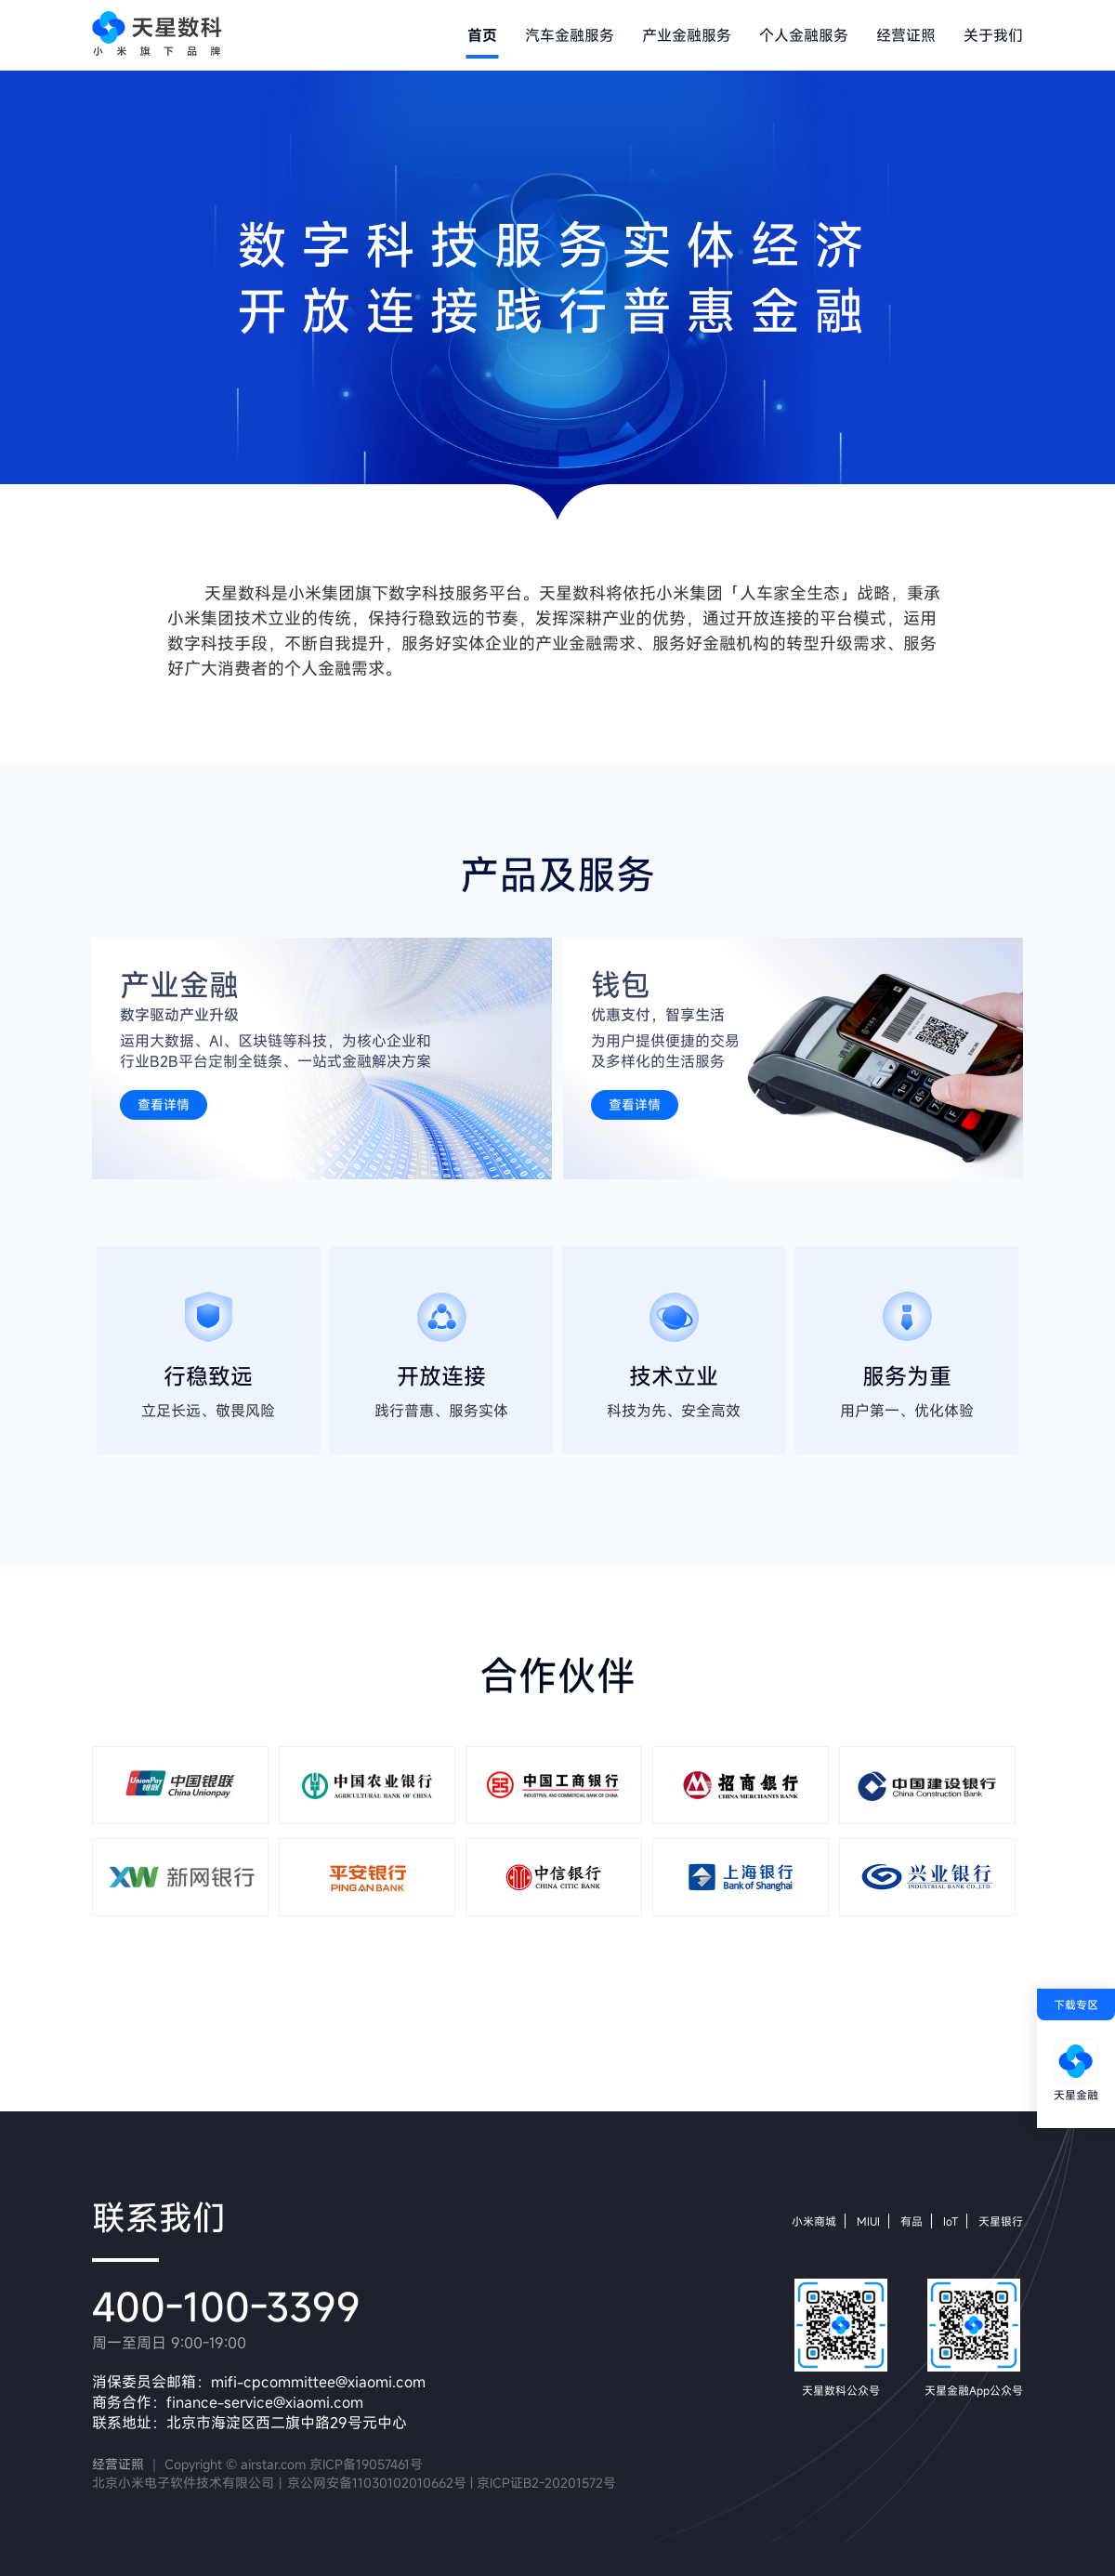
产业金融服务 (686, 35)
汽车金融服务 (569, 35)
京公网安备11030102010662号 (376, 2482)
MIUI (868, 2221)
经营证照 (906, 35)
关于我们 (993, 35)
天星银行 (1000, 2221)
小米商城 (814, 2221)
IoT (950, 2221)
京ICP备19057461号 (366, 2464)
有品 (911, 2221)
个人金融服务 (803, 35)
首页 (482, 35)
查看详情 (164, 1104)
